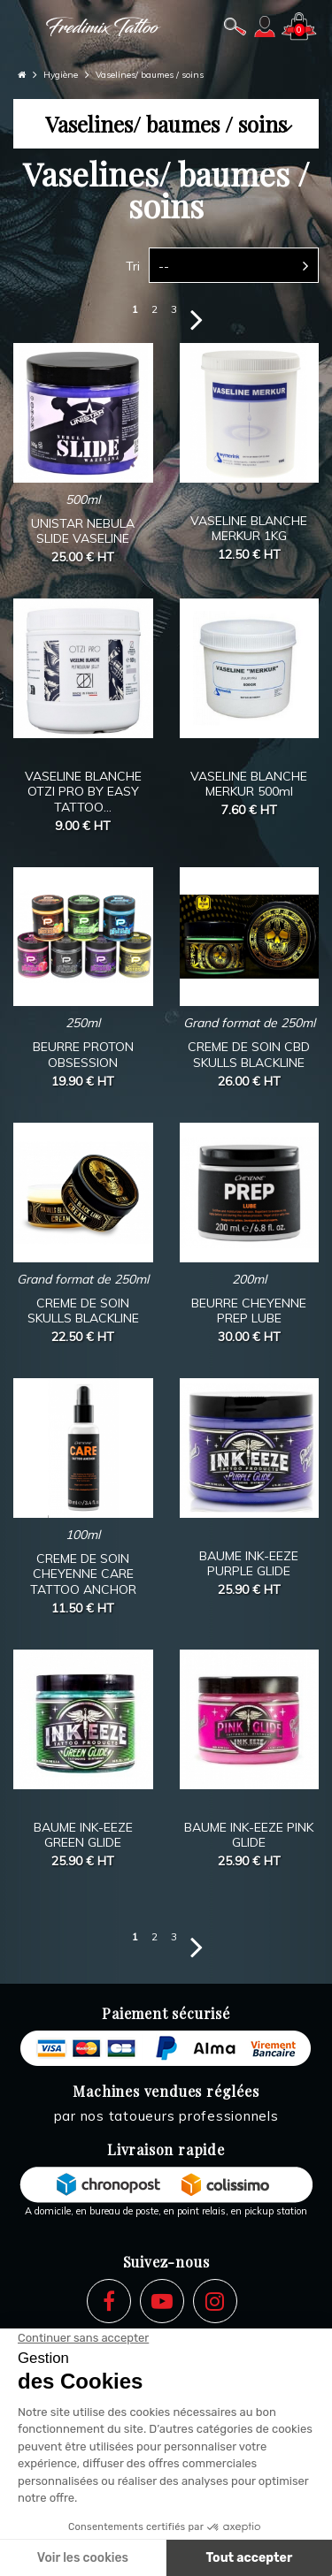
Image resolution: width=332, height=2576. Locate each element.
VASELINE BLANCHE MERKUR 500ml (248, 784)
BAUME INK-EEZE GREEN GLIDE (83, 1835)
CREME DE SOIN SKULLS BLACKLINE (83, 1311)
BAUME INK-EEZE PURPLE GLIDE (248, 1564)
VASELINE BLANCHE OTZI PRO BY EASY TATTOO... (83, 792)
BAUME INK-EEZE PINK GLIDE (248, 1835)
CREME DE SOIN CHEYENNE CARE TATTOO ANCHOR (83, 1574)
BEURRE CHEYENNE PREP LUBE (248, 1311)
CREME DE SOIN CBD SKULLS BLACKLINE (249, 1055)
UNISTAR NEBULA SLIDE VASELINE (83, 531)
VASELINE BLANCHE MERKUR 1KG (248, 529)
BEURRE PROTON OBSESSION (83, 1055)
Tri (133, 266)
